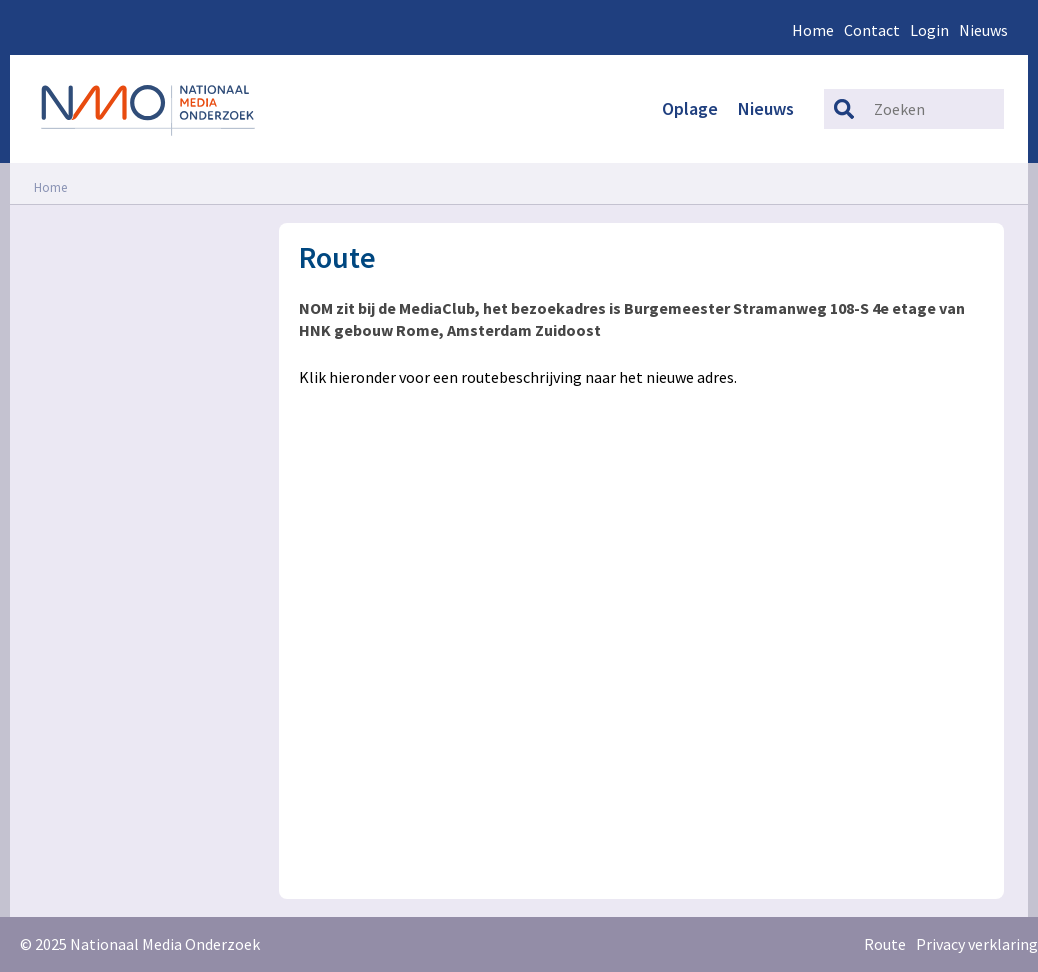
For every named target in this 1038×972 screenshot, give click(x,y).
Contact (872, 30)
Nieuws (983, 30)
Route (885, 944)
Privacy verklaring (977, 944)
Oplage (690, 108)
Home (813, 30)
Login (929, 30)
